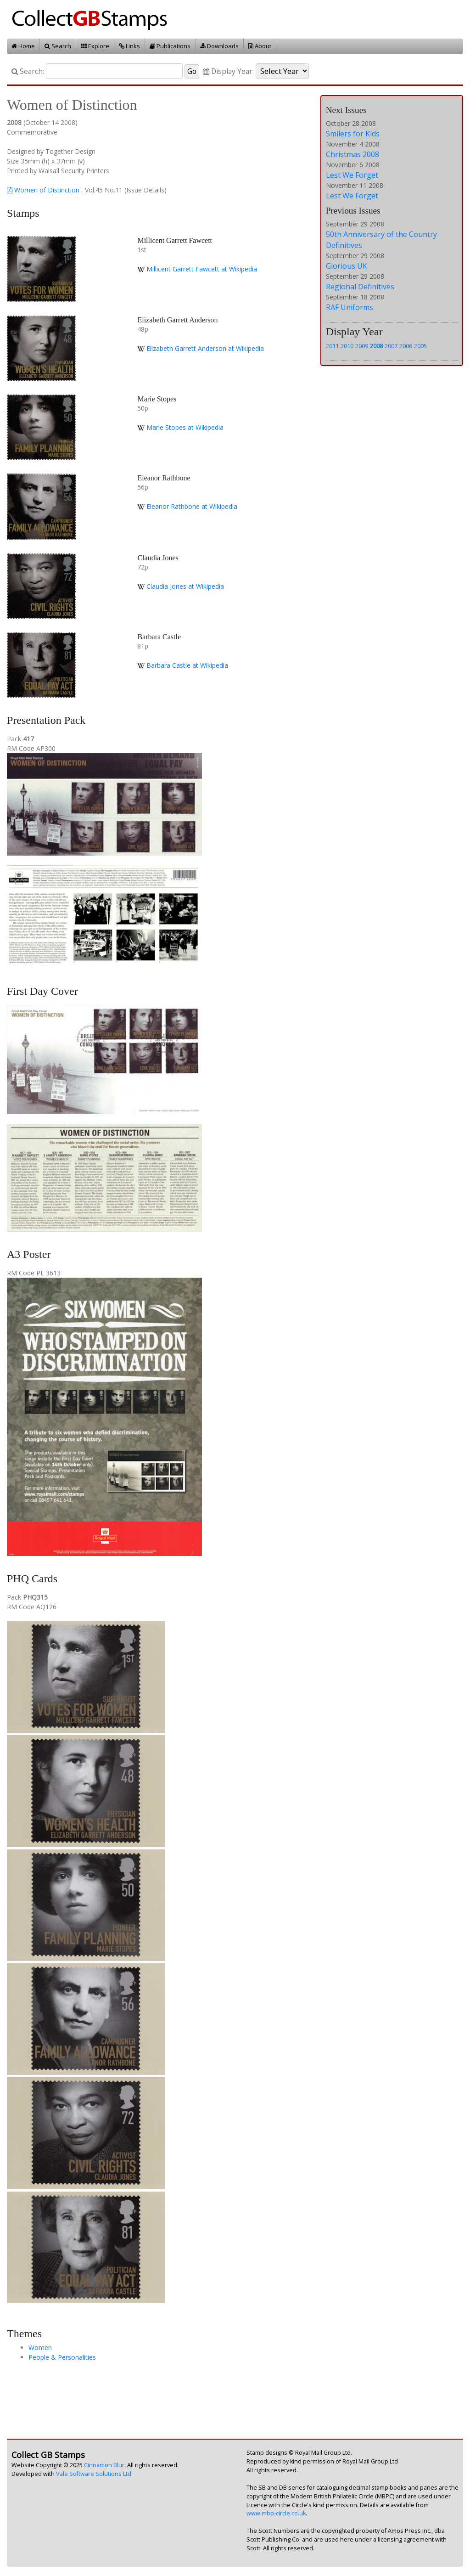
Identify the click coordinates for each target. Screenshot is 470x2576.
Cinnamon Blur (104, 2465)
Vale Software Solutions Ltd (93, 2474)
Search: (27, 71)
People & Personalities (62, 2357)
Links (129, 46)
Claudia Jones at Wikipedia (185, 586)
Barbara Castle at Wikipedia (187, 665)
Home (23, 46)
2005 (420, 346)
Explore (95, 46)
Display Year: (228, 71)
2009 (361, 346)
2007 (391, 346)
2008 (376, 346)
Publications (170, 46)
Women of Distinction (43, 190)
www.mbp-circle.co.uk (276, 2513)
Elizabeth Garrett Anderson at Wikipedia (205, 348)
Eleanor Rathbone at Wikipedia (191, 506)
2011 (332, 346)
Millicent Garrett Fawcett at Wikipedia (201, 269)
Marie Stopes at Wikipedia (185, 427)
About (259, 46)
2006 (405, 346)
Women (40, 2347)
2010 (347, 346)
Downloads (219, 46)
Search (58, 46)
